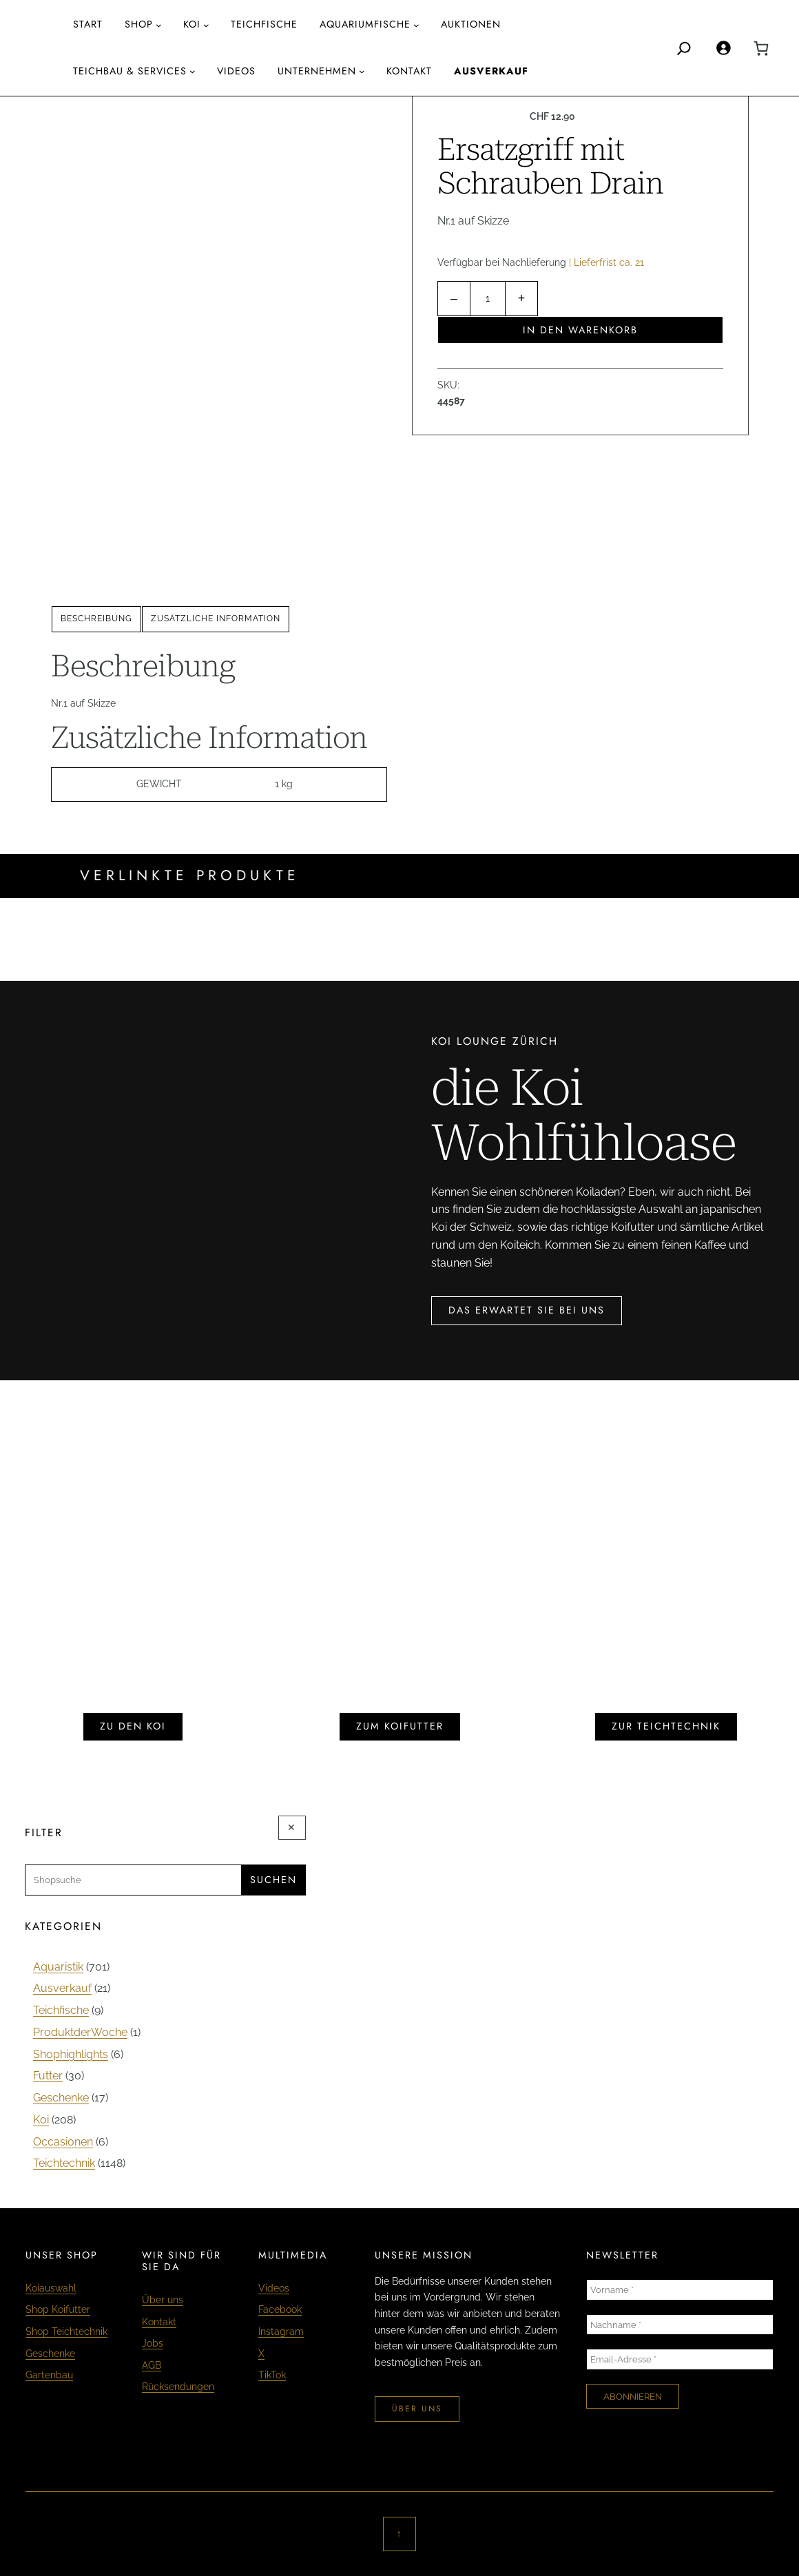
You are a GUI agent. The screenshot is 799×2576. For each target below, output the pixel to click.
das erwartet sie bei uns (526, 1310)
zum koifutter (400, 1726)
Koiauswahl (50, 2288)
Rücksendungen (178, 2386)
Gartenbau (49, 2374)
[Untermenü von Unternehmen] (362, 71)
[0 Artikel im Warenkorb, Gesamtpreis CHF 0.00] (761, 48)
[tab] (96, 619)
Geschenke (50, 2353)
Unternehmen (317, 71)
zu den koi (133, 1726)
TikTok (272, 2374)
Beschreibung (96, 618)
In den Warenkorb (580, 330)
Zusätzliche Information (215, 618)
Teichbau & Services (130, 71)
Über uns (162, 2299)
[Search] (684, 48)
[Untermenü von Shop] (159, 25)
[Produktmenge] (488, 298)
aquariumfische (365, 24)
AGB (151, 2365)
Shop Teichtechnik (66, 2331)
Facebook (280, 2309)
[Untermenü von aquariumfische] (416, 25)
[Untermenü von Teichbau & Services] (192, 71)
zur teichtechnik (666, 1726)
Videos (273, 2288)
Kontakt (159, 2321)
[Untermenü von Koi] (206, 25)
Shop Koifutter (57, 2309)
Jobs (152, 2343)
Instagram (281, 2331)
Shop (139, 24)
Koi (191, 24)
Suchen (273, 1880)
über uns (417, 2408)
